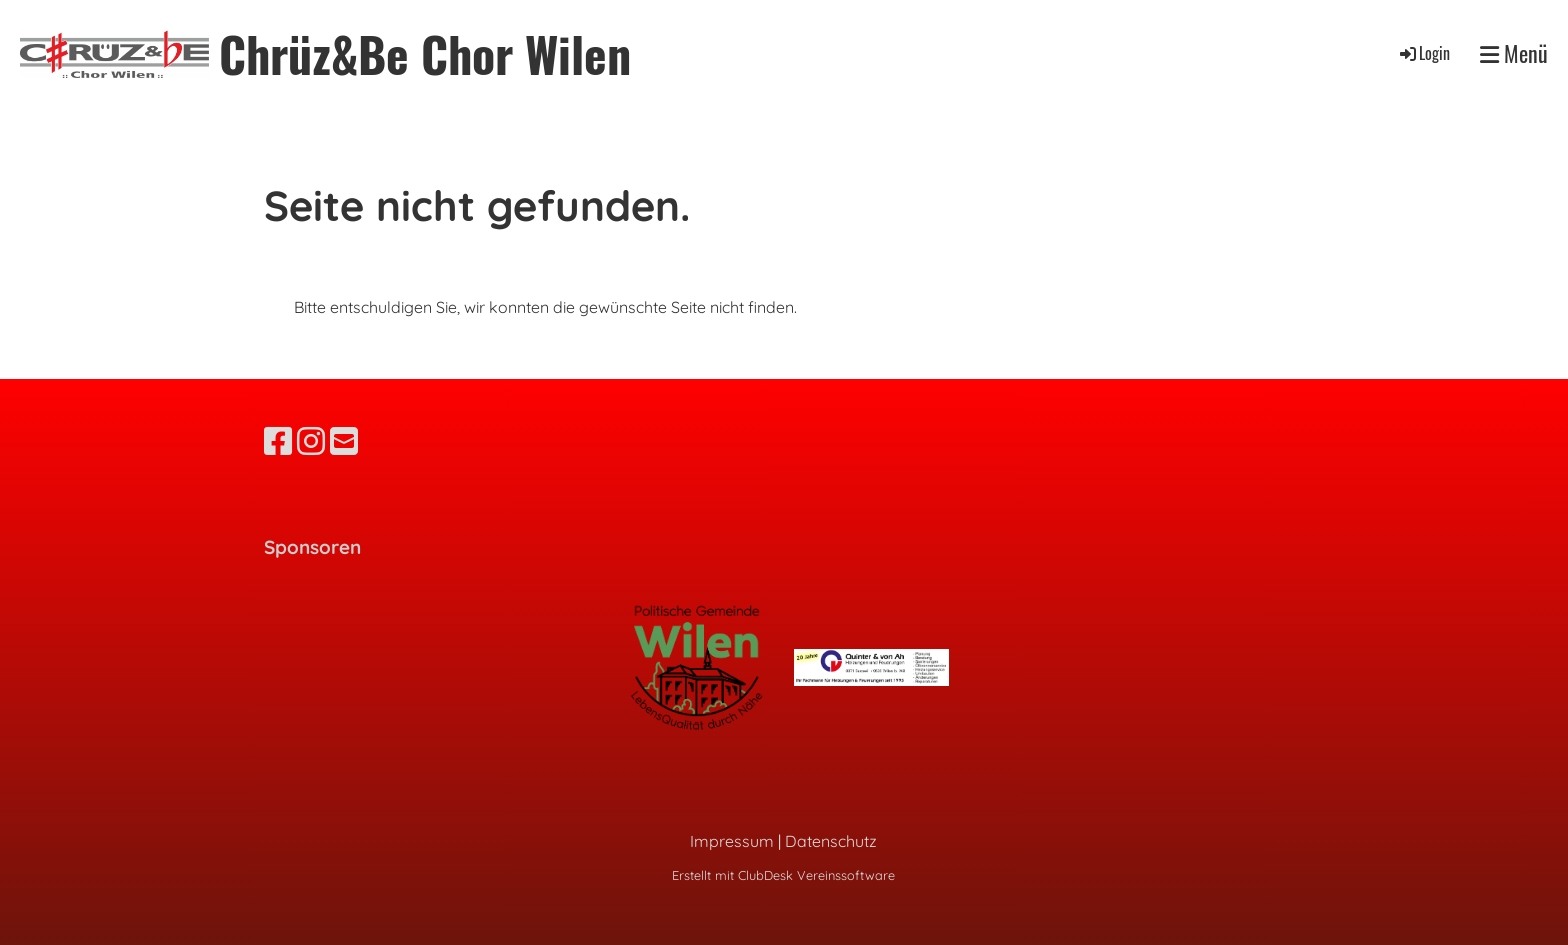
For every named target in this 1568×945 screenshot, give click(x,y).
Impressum (732, 841)
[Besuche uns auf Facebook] (278, 441)
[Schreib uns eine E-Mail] (344, 441)
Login (1423, 53)
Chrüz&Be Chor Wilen (425, 53)
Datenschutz (831, 841)
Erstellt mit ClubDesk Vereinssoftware (783, 875)
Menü (1514, 53)
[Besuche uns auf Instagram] (311, 441)
